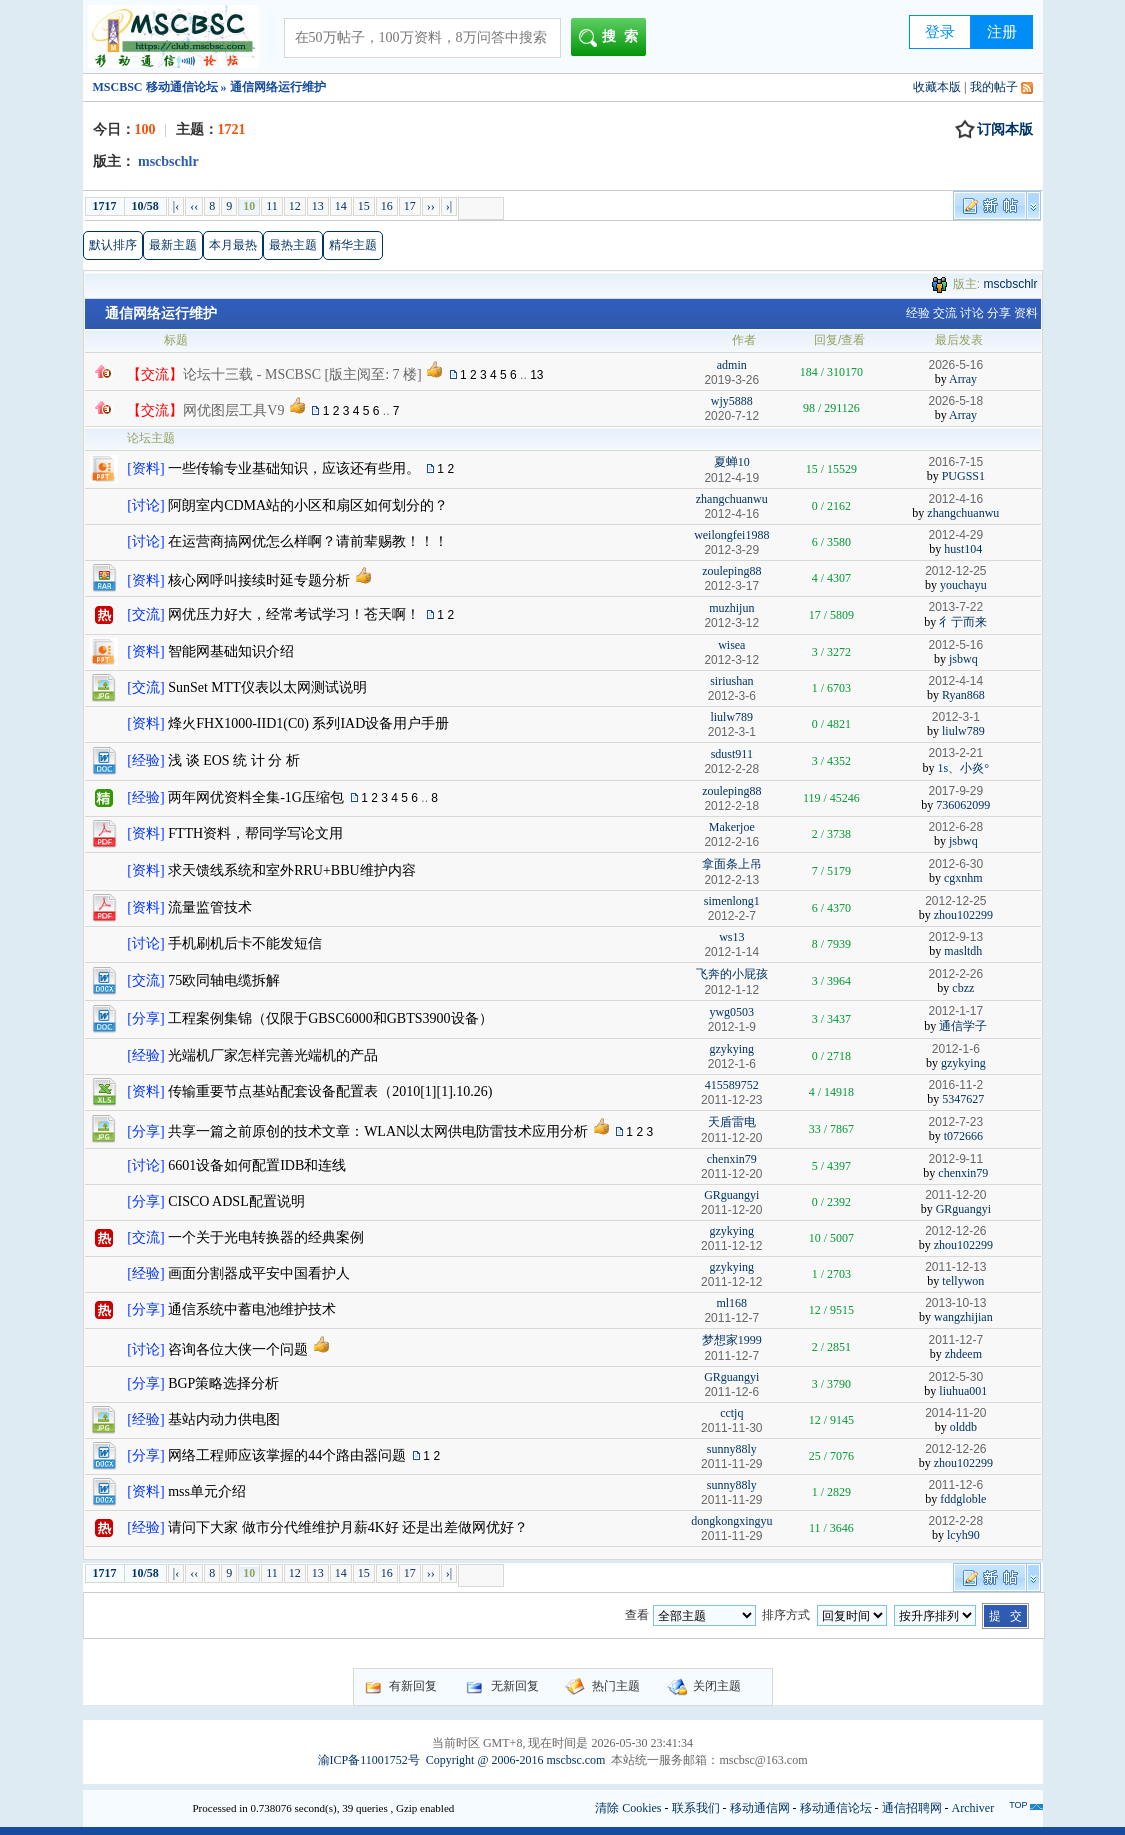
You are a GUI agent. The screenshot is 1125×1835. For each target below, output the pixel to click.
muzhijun (731, 608)
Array (963, 379)
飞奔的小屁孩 (732, 974)
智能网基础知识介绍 (231, 651)
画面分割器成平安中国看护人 (259, 1273)
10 (249, 206)
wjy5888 (732, 401)
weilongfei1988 (731, 535)
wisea (731, 645)
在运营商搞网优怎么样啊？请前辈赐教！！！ (308, 541)
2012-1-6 (956, 1049)
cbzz (963, 988)
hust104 (963, 549)
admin (732, 365)
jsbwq (963, 659)
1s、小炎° (963, 768)
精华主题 (353, 245)
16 (387, 206)
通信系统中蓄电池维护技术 (252, 1309)
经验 (918, 313)
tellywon (963, 1281)
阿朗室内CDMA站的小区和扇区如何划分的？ (308, 505)
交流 (945, 313)
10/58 (145, 206)
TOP (1018, 1805)
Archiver (973, 1808)
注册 (1002, 32)
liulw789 (731, 717)
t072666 (963, 1136)
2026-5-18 (955, 401)
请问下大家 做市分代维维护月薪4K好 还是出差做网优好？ (348, 1527)
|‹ (176, 206)
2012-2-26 (955, 974)
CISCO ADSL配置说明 (236, 1201)
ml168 (731, 1303)
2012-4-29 (955, 535)
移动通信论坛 (836, 1808)
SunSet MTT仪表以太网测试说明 (267, 687)
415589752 (732, 1085)
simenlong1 (732, 901)
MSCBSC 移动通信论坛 (155, 87)
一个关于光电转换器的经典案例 (266, 1237)
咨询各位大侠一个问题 (238, 1349)
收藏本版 (937, 87)
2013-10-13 (955, 1303)
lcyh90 (963, 1535)
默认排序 (113, 245)
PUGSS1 (963, 476)
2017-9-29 (955, 791)
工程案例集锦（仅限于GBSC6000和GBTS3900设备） (330, 1018)
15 (364, 206)
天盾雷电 (732, 1122)
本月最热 (233, 245)
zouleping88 (731, 571)
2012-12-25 (955, 571)
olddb (963, 1427)
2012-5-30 (955, 1377)
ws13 (731, 937)
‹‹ (194, 206)
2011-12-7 (955, 1340)
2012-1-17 (955, 1011)
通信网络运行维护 (161, 313)
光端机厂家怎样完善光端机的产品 (273, 1055)
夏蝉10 (732, 462)
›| (449, 206)
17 (410, 206)
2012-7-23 (955, 1122)
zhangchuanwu (732, 499)
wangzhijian (963, 1317)
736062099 (963, 805)
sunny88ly (732, 1449)
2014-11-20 (955, 1413)
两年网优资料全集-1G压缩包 (256, 797)
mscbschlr (1010, 284)
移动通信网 (760, 1808)
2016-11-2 (955, 1085)
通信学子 (963, 1026)
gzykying (731, 1049)
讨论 (972, 313)
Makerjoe (732, 827)
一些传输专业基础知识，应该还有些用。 (294, 468)
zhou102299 (963, 915)
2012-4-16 (955, 499)
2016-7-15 (955, 462)
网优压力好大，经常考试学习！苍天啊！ (294, 614)
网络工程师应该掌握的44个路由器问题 (287, 1455)
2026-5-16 (955, 365)
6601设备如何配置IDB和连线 (257, 1165)
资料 (1026, 313)
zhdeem (963, 1354)
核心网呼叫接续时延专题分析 (259, 580)
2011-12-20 (955, 1195)
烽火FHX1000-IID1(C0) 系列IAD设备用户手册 (308, 723)
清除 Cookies (628, 1808)
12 (295, 206)
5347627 (963, 1099)
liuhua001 (963, 1391)
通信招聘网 (912, 1808)
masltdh (963, 951)
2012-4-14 (955, 681)
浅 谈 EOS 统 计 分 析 (233, 760)
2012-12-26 (955, 1231)
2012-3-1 (956, 717)
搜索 (612, 38)
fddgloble (963, 1499)
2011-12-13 (955, 1267)
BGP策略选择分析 (223, 1383)
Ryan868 (963, 695)
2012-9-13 (955, 937)
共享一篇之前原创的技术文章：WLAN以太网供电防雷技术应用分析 (378, 1131)
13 (318, 206)
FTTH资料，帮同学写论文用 (255, 833)
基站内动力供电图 (224, 1419)
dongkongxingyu (731, 1521)
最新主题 (173, 245)
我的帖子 (994, 87)
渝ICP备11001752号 (369, 1760)
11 (272, 206)
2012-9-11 (955, 1159)
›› (431, 206)
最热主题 (293, 245)
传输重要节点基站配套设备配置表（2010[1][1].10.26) (330, 1091)
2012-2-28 (955, 1521)
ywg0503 (731, 1012)
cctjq (731, 1413)
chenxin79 (732, 1159)
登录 (940, 32)
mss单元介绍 (207, 1491)
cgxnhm (963, 878)
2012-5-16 (955, 645)
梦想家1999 (732, 1340)
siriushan (731, 681)
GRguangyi (731, 1195)
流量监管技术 (210, 907)
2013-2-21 (955, 753)
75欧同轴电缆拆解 (224, 980)
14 (341, 206)
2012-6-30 (955, 864)
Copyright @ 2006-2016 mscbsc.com (516, 1760)
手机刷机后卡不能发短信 (245, 943)
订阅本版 (994, 130)
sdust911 (732, 754)
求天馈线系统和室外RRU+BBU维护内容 (291, 870)
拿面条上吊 (732, 864)
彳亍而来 (963, 622)
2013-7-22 (955, 607)
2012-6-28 (955, 827)
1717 (105, 206)
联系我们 (696, 1808)
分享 (999, 313)
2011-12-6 (955, 1485)
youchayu (963, 585)
